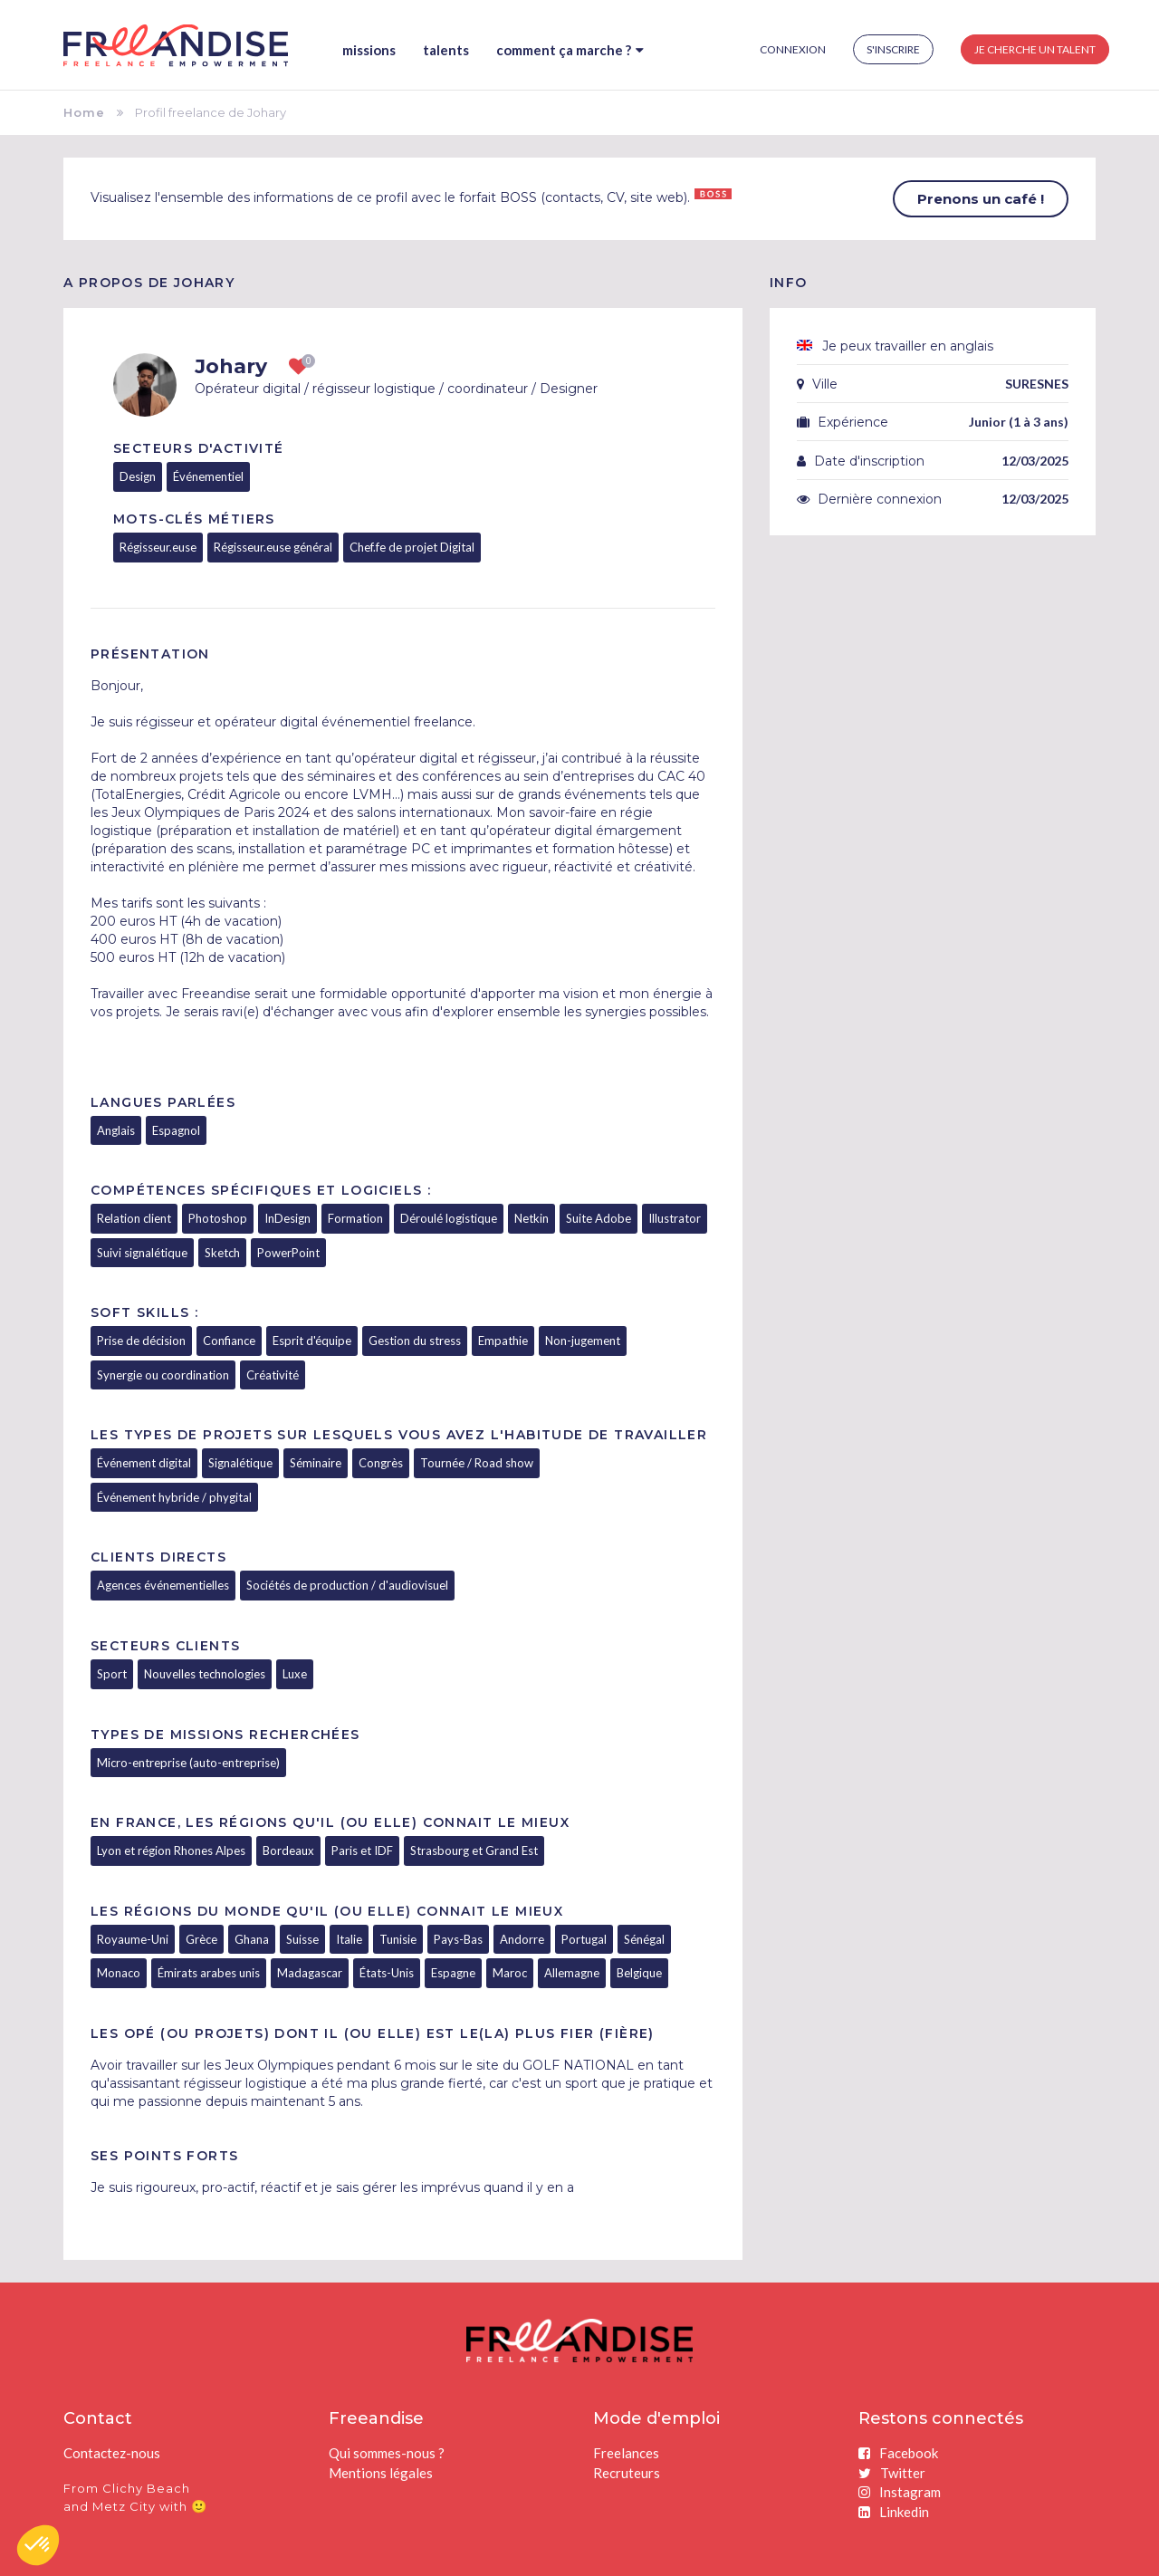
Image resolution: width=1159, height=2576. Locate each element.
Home (84, 112)
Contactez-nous (111, 2453)
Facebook (898, 2453)
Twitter (891, 2473)
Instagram (899, 2492)
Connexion (793, 49)
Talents (446, 50)
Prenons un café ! (980, 198)
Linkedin (893, 2512)
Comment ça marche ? (570, 50)
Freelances (626, 2453)
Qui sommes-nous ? (387, 2453)
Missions (369, 50)
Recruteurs (626, 2473)
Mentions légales (381, 2473)
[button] (38, 2545)
